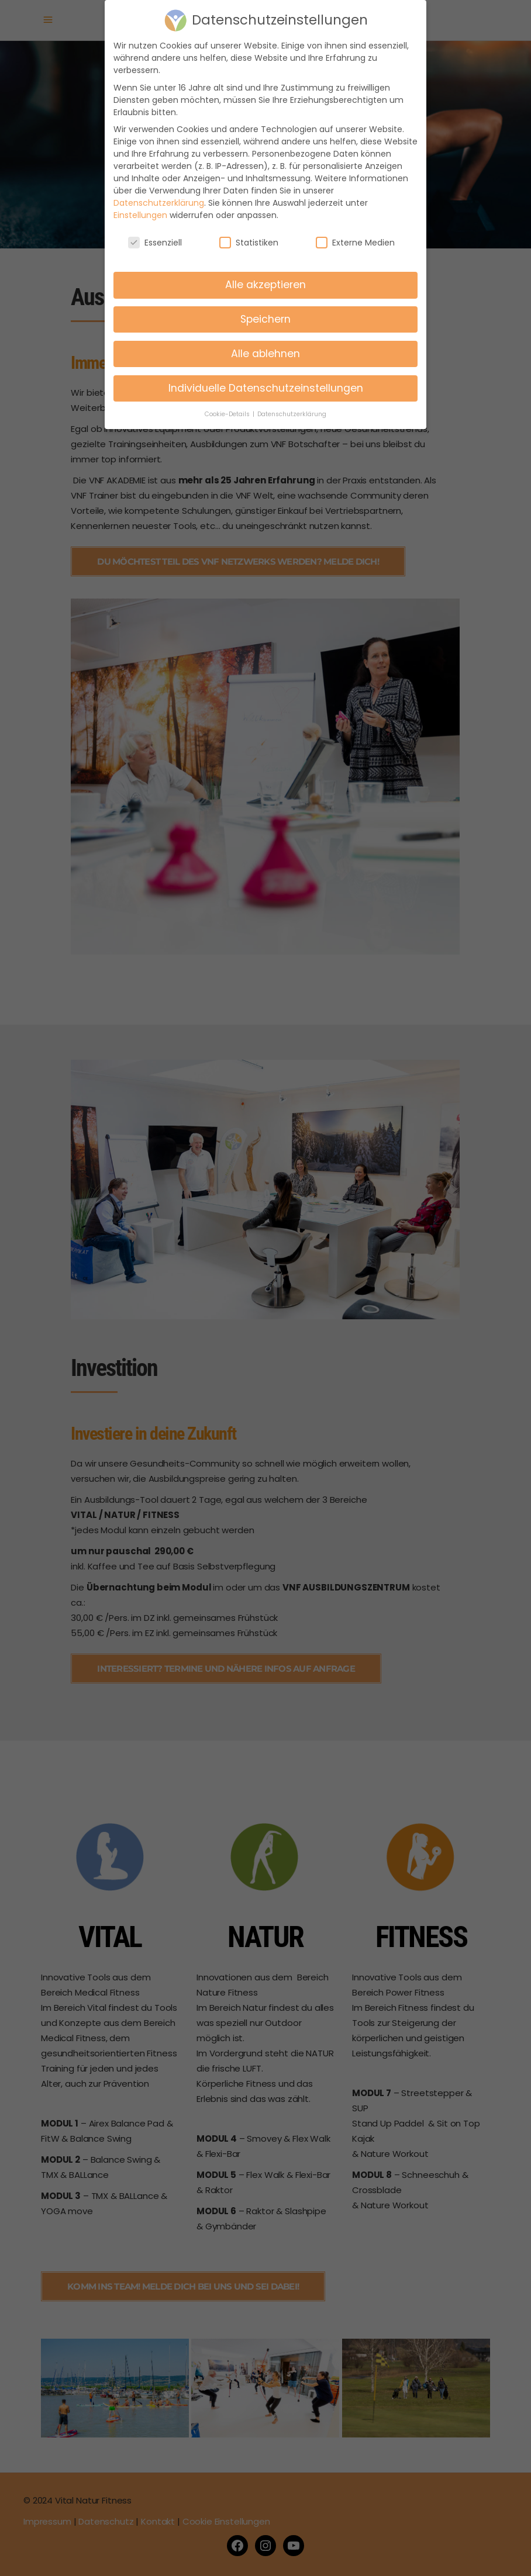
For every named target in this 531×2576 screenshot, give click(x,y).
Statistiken (248, 232)
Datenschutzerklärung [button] (291, 403)
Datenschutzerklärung (158, 192)
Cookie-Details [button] (228, 403)
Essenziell (155, 232)
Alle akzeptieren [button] (265, 274)
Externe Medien (355, 232)
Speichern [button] (265, 309)
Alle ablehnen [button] (265, 343)
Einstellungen (140, 204)
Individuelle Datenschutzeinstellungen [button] (265, 378)
